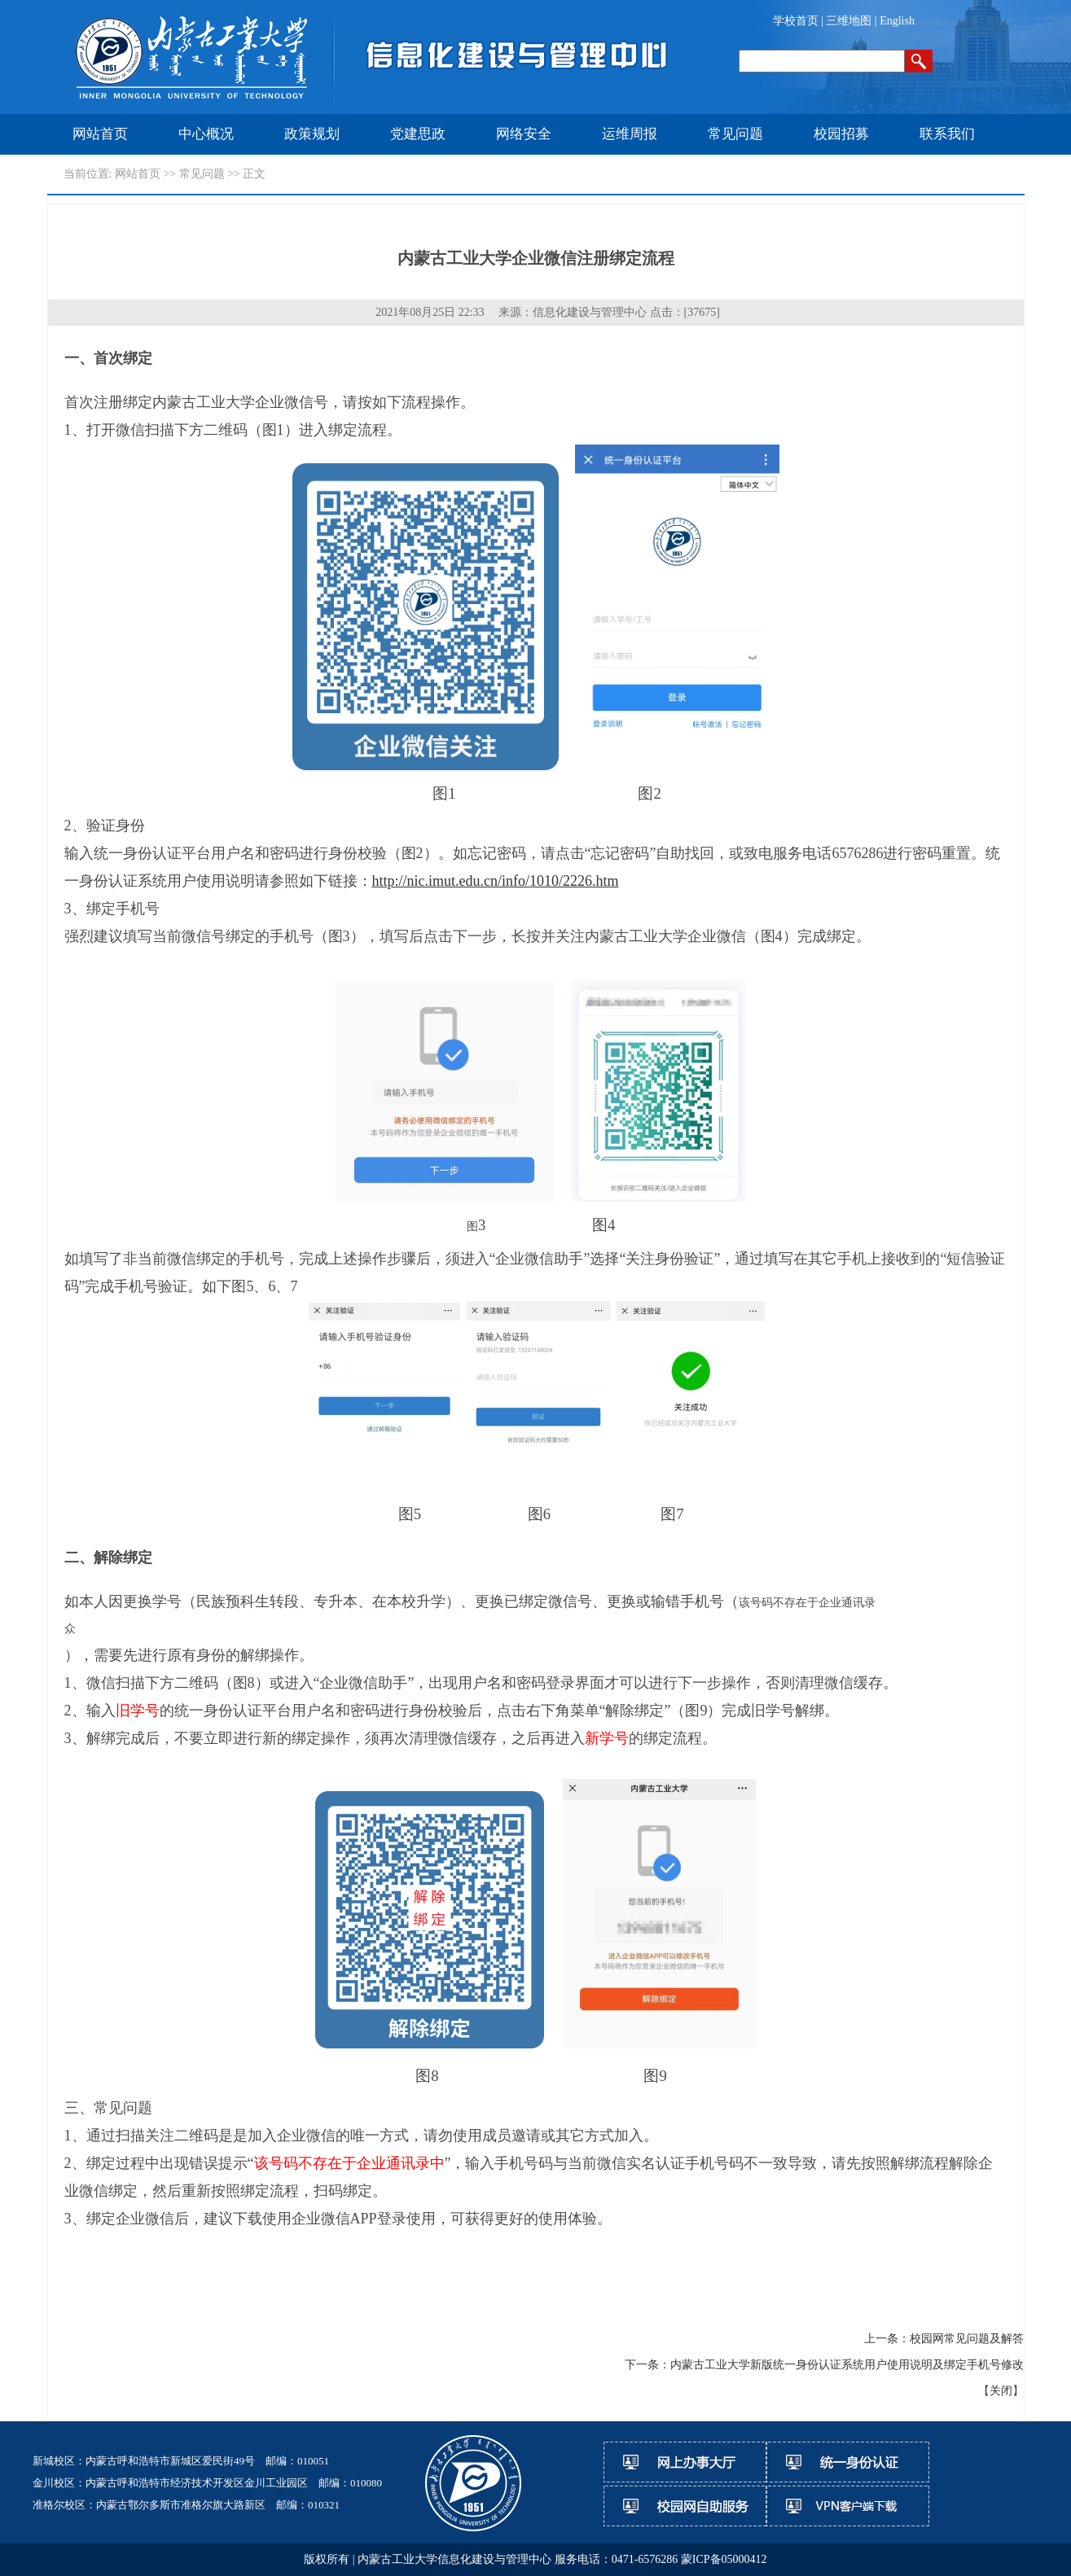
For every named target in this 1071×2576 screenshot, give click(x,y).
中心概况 (206, 134)
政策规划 (312, 134)
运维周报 (629, 134)
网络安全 (523, 134)
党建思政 (418, 134)
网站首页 (100, 134)
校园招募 (841, 134)
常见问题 (735, 134)
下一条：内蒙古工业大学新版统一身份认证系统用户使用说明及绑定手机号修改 (824, 2365)
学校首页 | (800, 21)
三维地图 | (853, 21)
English (897, 21)
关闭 (1001, 2391)
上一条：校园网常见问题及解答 (944, 2339)
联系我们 (947, 134)
